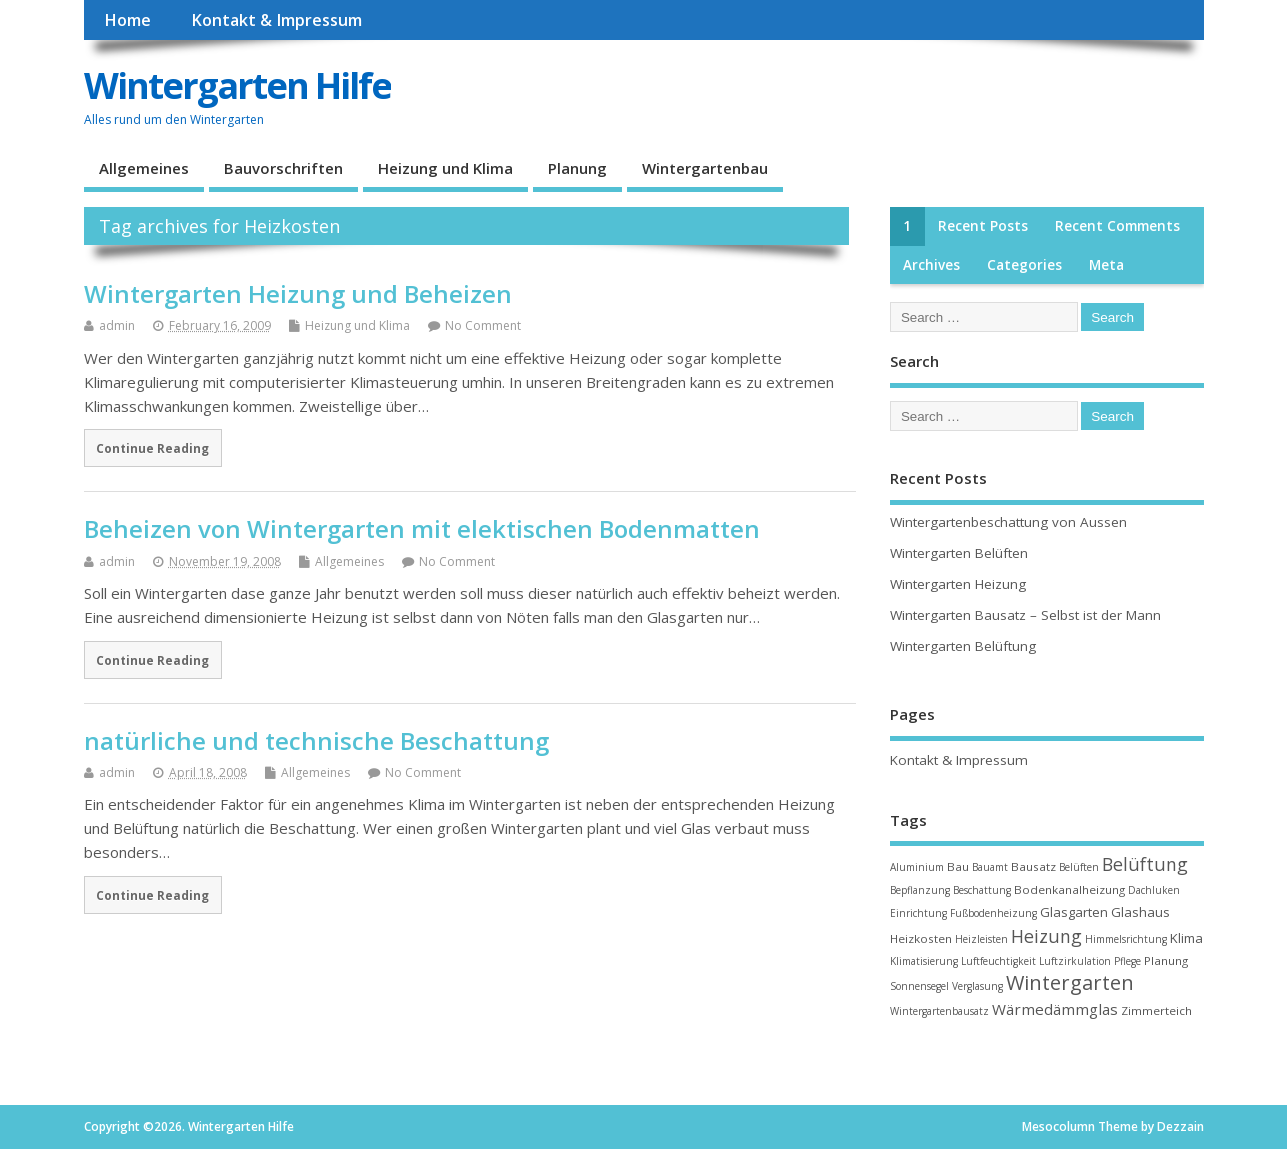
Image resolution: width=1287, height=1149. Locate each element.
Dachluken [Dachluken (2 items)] (1154, 890)
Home (127, 20)
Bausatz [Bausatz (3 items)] (1033, 866)
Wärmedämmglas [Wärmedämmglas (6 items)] (1055, 1009)
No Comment (483, 325)
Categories (1024, 265)
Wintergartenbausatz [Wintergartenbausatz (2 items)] (939, 1011)
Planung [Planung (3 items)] (1166, 960)
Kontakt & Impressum (276, 20)
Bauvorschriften (283, 168)
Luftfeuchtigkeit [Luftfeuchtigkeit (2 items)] (998, 961)
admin (117, 325)
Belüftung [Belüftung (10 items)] (1145, 864)
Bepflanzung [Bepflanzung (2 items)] (920, 890)
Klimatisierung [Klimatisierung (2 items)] (924, 961)
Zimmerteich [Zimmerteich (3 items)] (1156, 1010)
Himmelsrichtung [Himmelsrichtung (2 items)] (1126, 939)
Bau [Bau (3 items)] (958, 866)
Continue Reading (152, 448)
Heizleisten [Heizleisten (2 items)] (981, 939)
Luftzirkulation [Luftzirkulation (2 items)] (1075, 961)
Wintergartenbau (705, 168)
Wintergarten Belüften (959, 553)
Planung (577, 168)
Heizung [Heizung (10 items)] (1046, 936)
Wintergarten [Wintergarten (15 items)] (1070, 982)
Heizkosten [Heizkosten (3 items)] (921, 938)
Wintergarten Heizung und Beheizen (298, 293)
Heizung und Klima (445, 168)
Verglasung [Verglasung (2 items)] (977, 986)
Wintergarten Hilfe (237, 85)
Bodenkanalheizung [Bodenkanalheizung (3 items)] (1069, 889)
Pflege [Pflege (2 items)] (1127, 961)
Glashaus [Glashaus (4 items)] (1140, 912)
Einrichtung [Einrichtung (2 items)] (918, 913)
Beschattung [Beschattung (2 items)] (982, 890)
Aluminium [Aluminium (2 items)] (917, 867)
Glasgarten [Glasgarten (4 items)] (1074, 912)
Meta (1106, 265)
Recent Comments (1117, 226)
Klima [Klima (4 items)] (1186, 938)
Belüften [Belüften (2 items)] (1079, 867)
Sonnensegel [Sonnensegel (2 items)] (919, 986)
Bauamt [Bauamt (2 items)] (990, 867)
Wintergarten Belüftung (963, 646)
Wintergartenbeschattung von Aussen (1008, 522)
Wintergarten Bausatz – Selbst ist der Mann (1025, 615)
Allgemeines (144, 168)
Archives (931, 265)
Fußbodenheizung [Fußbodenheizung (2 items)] (993, 913)
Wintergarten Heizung (958, 584)
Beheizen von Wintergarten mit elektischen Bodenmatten (422, 528)
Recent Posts (983, 226)
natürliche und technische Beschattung (316, 740)
